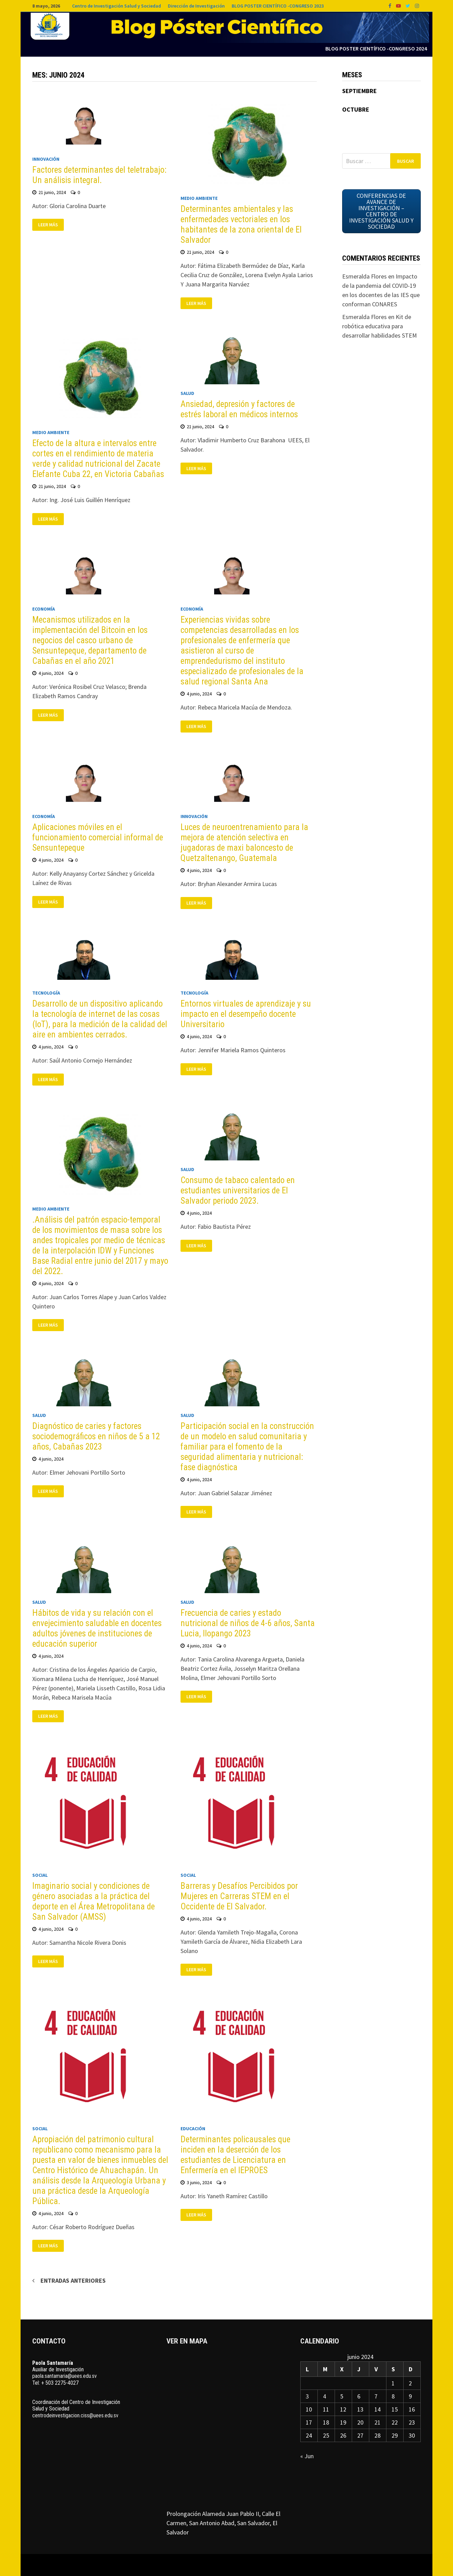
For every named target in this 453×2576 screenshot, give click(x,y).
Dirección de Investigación (196, 6)
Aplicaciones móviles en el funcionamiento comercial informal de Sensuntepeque (97, 837)
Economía (43, 609)
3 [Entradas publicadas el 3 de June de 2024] (307, 2396)
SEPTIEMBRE (359, 91)
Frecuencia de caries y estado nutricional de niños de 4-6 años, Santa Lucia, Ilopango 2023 (248, 1623)
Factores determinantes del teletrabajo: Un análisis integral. (99, 175)
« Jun (307, 2456)
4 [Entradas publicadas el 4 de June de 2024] (324, 2396)
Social (40, 1875)
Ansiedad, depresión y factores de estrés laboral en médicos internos (239, 409)
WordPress (201, 2565)
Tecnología (46, 993)
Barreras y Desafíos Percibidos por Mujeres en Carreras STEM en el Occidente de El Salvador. (239, 1896)
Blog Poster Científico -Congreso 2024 (376, 48)
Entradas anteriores (73, 2280)
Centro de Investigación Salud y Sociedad (116, 6)
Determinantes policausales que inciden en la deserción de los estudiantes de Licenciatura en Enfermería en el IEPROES (235, 2154)
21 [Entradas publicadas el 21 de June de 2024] (377, 2422)
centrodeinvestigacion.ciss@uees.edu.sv (75, 2415)
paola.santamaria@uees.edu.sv (64, 2376)
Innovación (45, 159)
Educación (193, 2128)
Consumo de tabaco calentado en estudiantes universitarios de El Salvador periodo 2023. (238, 1190)
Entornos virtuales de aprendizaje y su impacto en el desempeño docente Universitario (246, 1014)
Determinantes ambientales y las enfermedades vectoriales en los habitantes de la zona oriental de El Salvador (241, 224)
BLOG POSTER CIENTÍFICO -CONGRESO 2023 (278, 6)
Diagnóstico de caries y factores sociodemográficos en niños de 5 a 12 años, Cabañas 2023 (96, 1436)
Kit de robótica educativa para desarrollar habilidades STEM (379, 326)
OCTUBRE (355, 109)
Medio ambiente (199, 198)
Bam (224, 2565)
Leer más (48, 225)
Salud (187, 393)
